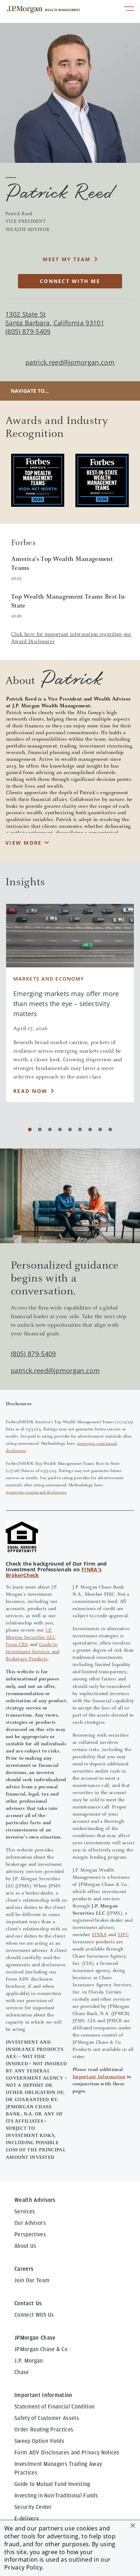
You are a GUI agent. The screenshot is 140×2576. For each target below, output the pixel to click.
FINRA (99, 1935)
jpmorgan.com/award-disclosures (36, 1492)
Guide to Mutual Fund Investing (52, 2484)
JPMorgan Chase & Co (40, 2349)
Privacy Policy (23, 2567)
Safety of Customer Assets (46, 2418)
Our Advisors (30, 2223)
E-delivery (26, 2518)
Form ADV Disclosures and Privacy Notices (67, 2452)
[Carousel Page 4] (60, 1129)
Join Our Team (32, 2280)
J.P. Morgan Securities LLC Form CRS (30, 1637)
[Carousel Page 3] (50, 1129)
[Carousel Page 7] (90, 1129)
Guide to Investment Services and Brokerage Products (32, 1652)
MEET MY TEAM (66, 259)
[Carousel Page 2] (40, 1129)
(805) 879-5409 (33, 1353)
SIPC (123, 1935)
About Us (25, 2246)
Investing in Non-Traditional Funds (56, 2496)
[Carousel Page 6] (80, 1129)
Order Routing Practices (43, 2430)
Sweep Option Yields (39, 2441)
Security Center (33, 2507)
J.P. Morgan (28, 2361)
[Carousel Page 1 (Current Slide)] (30, 1129)
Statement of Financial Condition (54, 2407)
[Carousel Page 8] (100, 1129)
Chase (21, 2372)
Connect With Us (34, 2315)
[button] (133, 2525)
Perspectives (30, 2234)
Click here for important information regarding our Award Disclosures (71, 638)
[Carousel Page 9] (110, 1129)
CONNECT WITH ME (70, 281)
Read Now (30, 1091)
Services (24, 2211)
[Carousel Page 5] (70, 1129)
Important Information (99, 2077)
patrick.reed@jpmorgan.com (70, 362)
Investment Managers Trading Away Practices (58, 2468)
